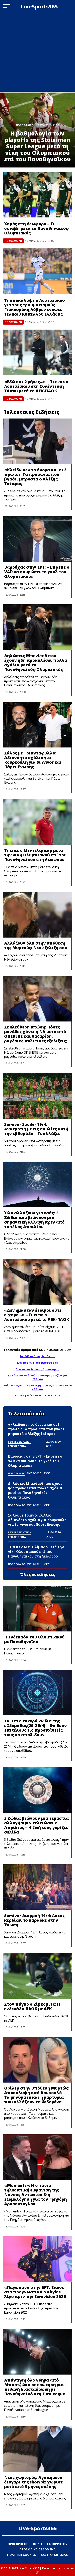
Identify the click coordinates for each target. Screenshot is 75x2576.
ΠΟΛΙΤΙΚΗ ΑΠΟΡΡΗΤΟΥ (50, 2544)
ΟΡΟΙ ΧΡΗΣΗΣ (18, 2544)
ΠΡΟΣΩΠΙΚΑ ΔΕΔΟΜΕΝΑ (37, 2549)
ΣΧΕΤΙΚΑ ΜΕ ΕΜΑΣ (54, 2555)
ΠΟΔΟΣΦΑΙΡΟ (13, 241)
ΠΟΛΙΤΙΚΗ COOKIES (21, 2555)
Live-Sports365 (37, 2528)
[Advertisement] (37, 52)
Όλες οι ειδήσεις (37, 1574)
